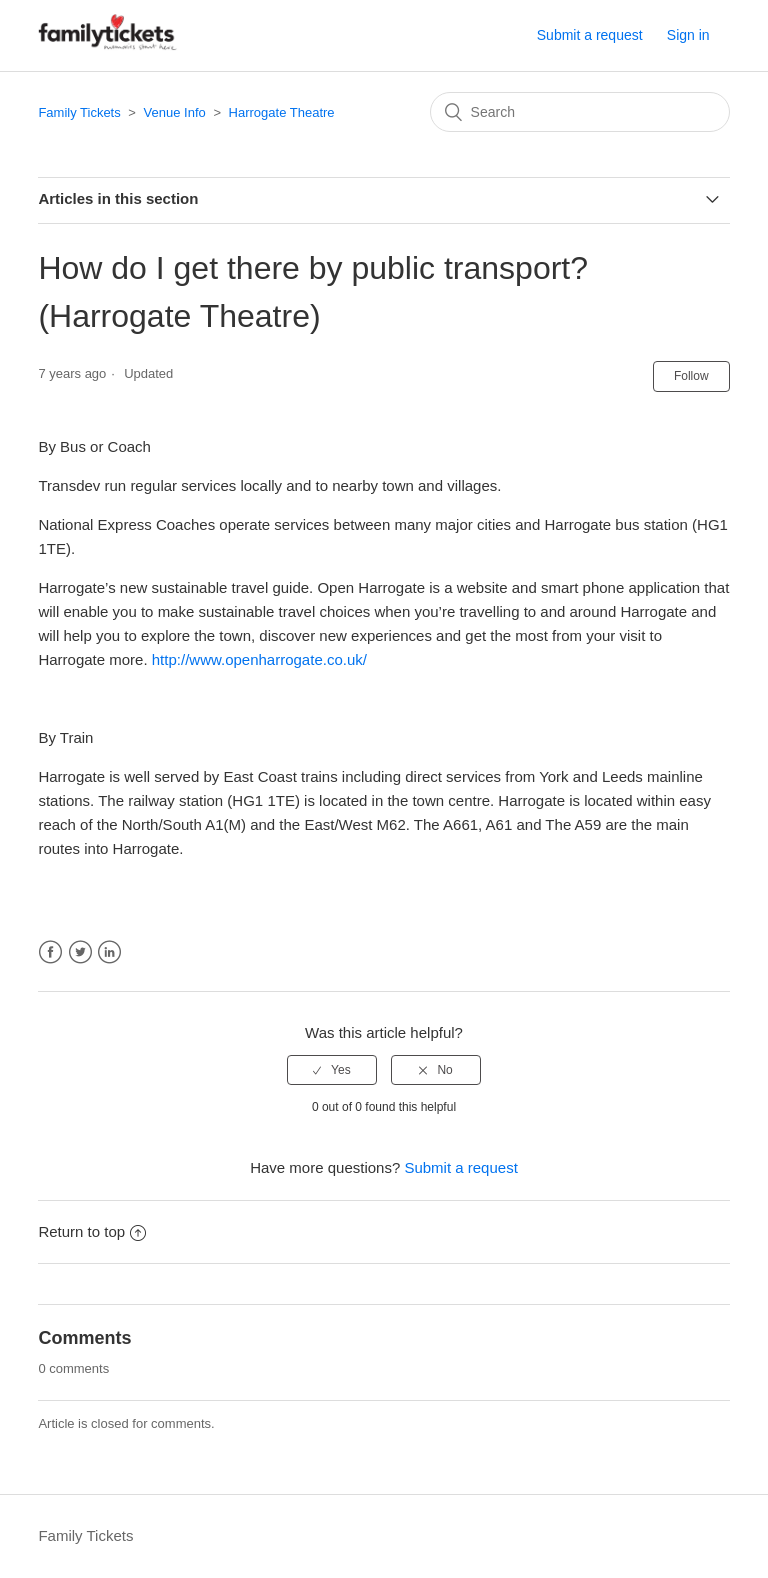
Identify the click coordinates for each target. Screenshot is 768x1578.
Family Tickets (79, 112)
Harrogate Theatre (282, 112)
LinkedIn (109, 952)
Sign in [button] (688, 35)
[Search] (580, 112)
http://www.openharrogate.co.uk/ (259, 659)
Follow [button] (691, 376)
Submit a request (590, 35)
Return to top (92, 1231)
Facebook (50, 952)
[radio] (332, 1070)
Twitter (80, 952)
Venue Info (175, 112)
